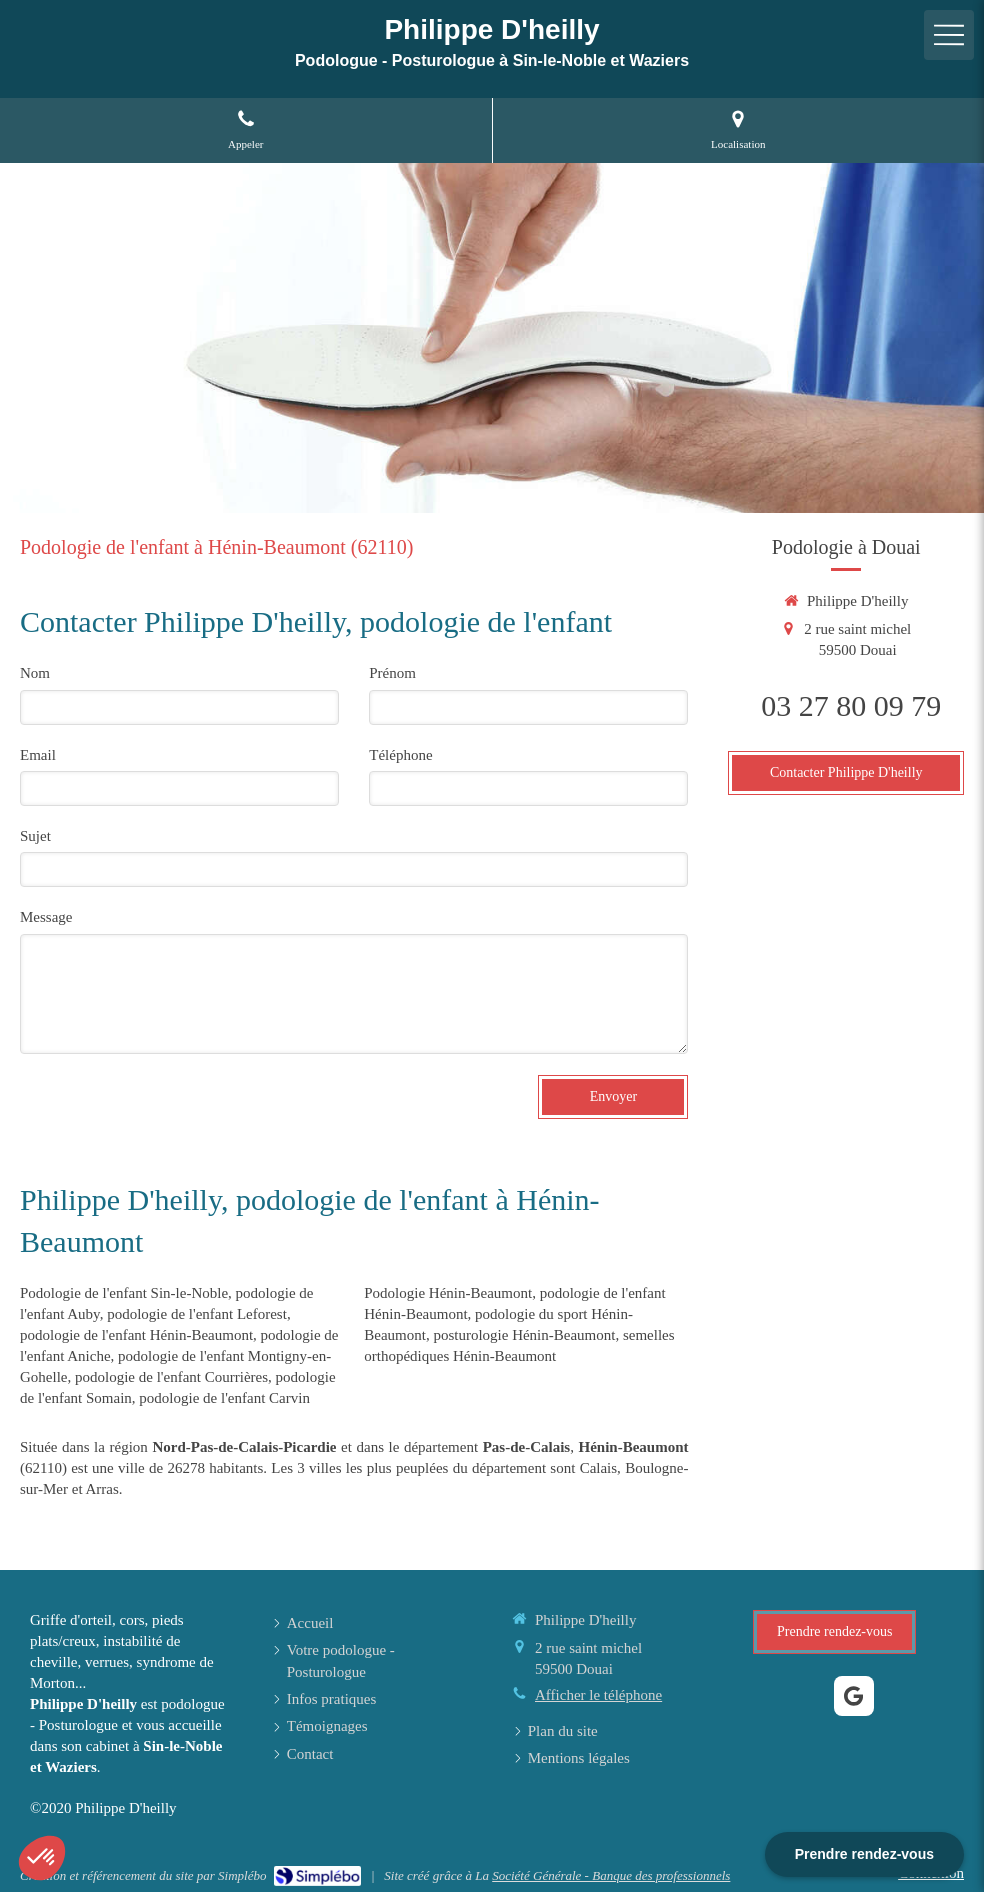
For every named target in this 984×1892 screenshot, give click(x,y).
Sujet (35, 836)
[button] (42, 1858)
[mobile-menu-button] (949, 35)
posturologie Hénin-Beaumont (524, 1335)
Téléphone (400, 755)
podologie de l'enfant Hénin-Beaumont (136, 1335)
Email (38, 755)
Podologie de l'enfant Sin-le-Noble (124, 1293)
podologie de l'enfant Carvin (224, 1398)
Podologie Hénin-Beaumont (448, 1293)
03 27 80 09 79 (851, 705)
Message (46, 917)
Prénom (392, 673)
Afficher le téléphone (598, 1695)
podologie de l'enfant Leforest (197, 1314)
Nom (35, 673)
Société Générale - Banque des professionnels (611, 1875)
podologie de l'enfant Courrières (171, 1377)
